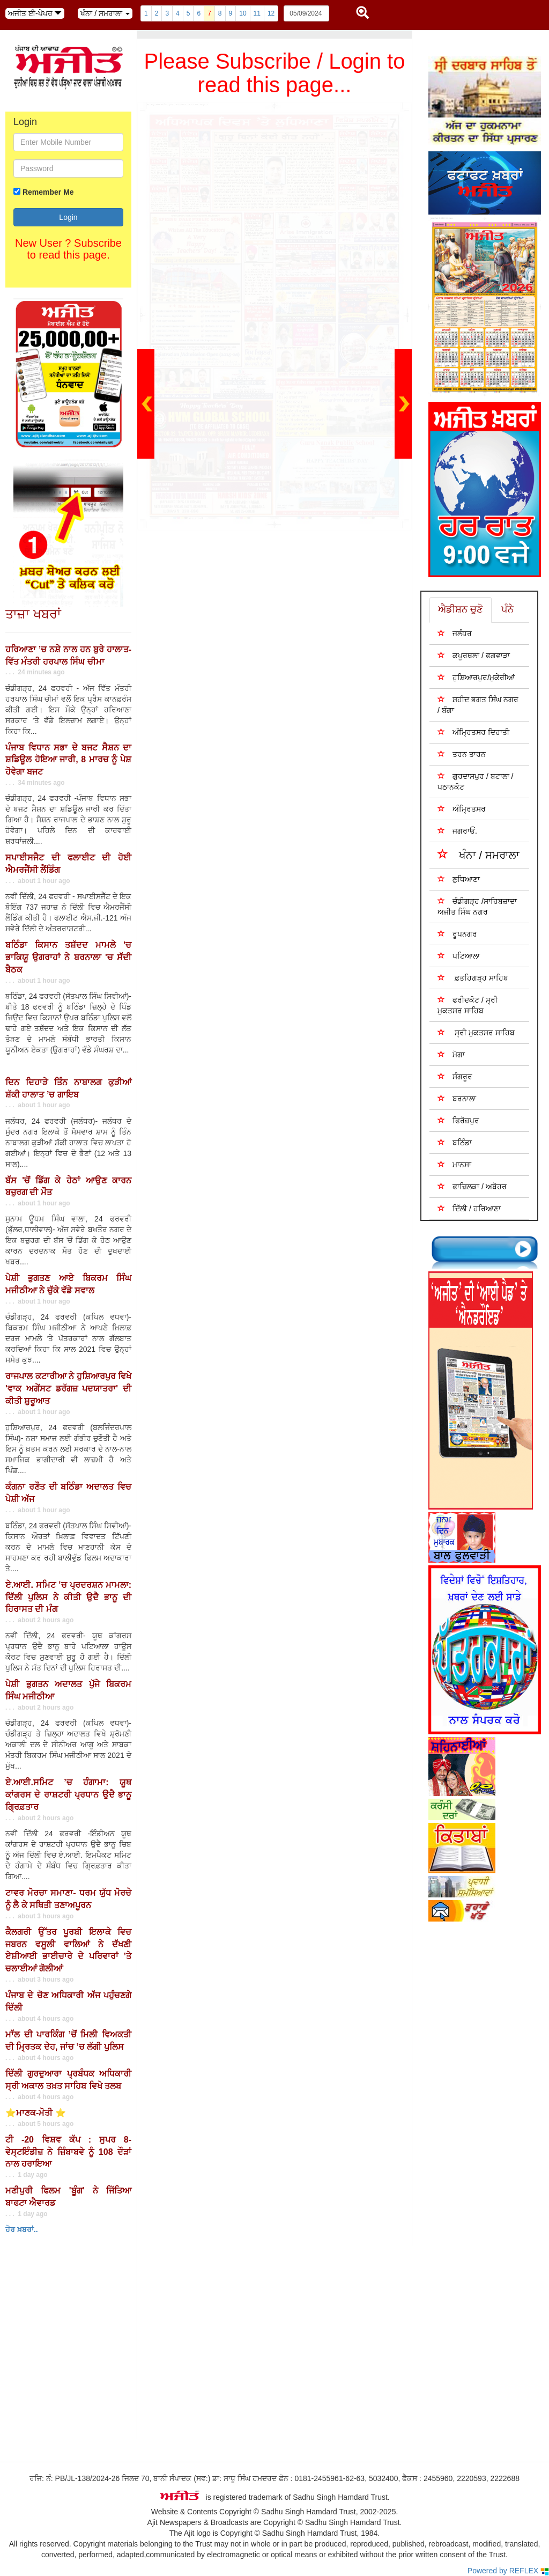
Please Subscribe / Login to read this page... (274, 73)
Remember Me (48, 192)
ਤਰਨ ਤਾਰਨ (461, 754)
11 (257, 13)
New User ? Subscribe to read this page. (68, 249)
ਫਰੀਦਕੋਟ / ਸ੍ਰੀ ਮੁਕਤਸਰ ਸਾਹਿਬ (467, 1005)
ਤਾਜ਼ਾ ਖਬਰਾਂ (33, 614)
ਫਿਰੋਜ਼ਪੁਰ (458, 1120)
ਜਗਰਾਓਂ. (457, 830)
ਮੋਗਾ (451, 1054)
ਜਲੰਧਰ (454, 633)
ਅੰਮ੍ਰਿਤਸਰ (461, 808)
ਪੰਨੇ (507, 609)
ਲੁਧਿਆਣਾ (458, 879)
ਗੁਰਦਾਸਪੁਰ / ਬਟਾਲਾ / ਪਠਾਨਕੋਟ (475, 781)
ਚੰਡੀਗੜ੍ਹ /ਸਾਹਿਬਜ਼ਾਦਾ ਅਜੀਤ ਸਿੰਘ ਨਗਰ (477, 906)
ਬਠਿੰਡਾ (454, 1142)
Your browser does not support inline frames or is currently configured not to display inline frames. (80, 2340)
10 (242, 13)
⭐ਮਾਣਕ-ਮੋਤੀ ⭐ (35, 2112)
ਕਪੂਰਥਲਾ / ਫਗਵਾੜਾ (473, 655)
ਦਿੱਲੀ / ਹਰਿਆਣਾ (469, 1208)
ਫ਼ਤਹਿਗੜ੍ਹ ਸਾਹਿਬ (472, 977)
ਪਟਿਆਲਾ (458, 955)
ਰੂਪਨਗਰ (457, 933)
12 (271, 13)
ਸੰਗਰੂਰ (454, 1076)
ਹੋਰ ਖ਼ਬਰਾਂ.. (21, 2229)
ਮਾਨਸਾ (454, 1164)
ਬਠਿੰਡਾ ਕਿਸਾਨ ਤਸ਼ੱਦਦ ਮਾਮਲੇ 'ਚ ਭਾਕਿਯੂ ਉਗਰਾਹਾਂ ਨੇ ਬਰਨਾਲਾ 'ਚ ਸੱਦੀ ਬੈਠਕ (68, 957)
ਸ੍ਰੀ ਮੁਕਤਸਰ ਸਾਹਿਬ (476, 1032)
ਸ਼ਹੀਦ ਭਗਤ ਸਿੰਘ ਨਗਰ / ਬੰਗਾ (477, 705)
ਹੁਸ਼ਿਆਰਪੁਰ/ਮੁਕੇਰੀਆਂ (476, 677)
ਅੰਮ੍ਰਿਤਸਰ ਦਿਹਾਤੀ (473, 732)
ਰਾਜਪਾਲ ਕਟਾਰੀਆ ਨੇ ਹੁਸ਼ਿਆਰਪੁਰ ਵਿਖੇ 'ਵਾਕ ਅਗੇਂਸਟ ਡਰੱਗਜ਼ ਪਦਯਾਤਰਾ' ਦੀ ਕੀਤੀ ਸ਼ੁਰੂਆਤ (68, 1388)
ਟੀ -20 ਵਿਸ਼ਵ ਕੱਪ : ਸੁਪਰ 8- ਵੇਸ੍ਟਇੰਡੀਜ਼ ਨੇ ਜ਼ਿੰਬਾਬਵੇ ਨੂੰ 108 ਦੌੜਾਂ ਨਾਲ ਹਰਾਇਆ (68, 2152)
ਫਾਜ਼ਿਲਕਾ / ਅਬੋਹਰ (472, 1186)
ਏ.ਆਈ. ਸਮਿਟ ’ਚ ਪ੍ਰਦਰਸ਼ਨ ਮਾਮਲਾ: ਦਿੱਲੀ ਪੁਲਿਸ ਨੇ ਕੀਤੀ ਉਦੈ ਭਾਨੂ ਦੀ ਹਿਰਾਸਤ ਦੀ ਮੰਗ (68, 1597)
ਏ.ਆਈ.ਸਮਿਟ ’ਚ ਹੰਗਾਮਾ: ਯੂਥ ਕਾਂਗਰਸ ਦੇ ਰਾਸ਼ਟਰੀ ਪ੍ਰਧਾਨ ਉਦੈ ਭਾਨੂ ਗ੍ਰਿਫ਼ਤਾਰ (68, 1795)
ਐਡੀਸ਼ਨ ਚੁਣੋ (460, 609)
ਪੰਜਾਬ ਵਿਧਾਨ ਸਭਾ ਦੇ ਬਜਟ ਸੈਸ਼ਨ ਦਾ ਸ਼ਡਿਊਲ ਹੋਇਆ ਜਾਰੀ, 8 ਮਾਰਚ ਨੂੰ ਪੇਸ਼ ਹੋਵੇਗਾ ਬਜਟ (68, 760)
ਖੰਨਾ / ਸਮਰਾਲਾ (478, 854)
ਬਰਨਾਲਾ (456, 1098)
